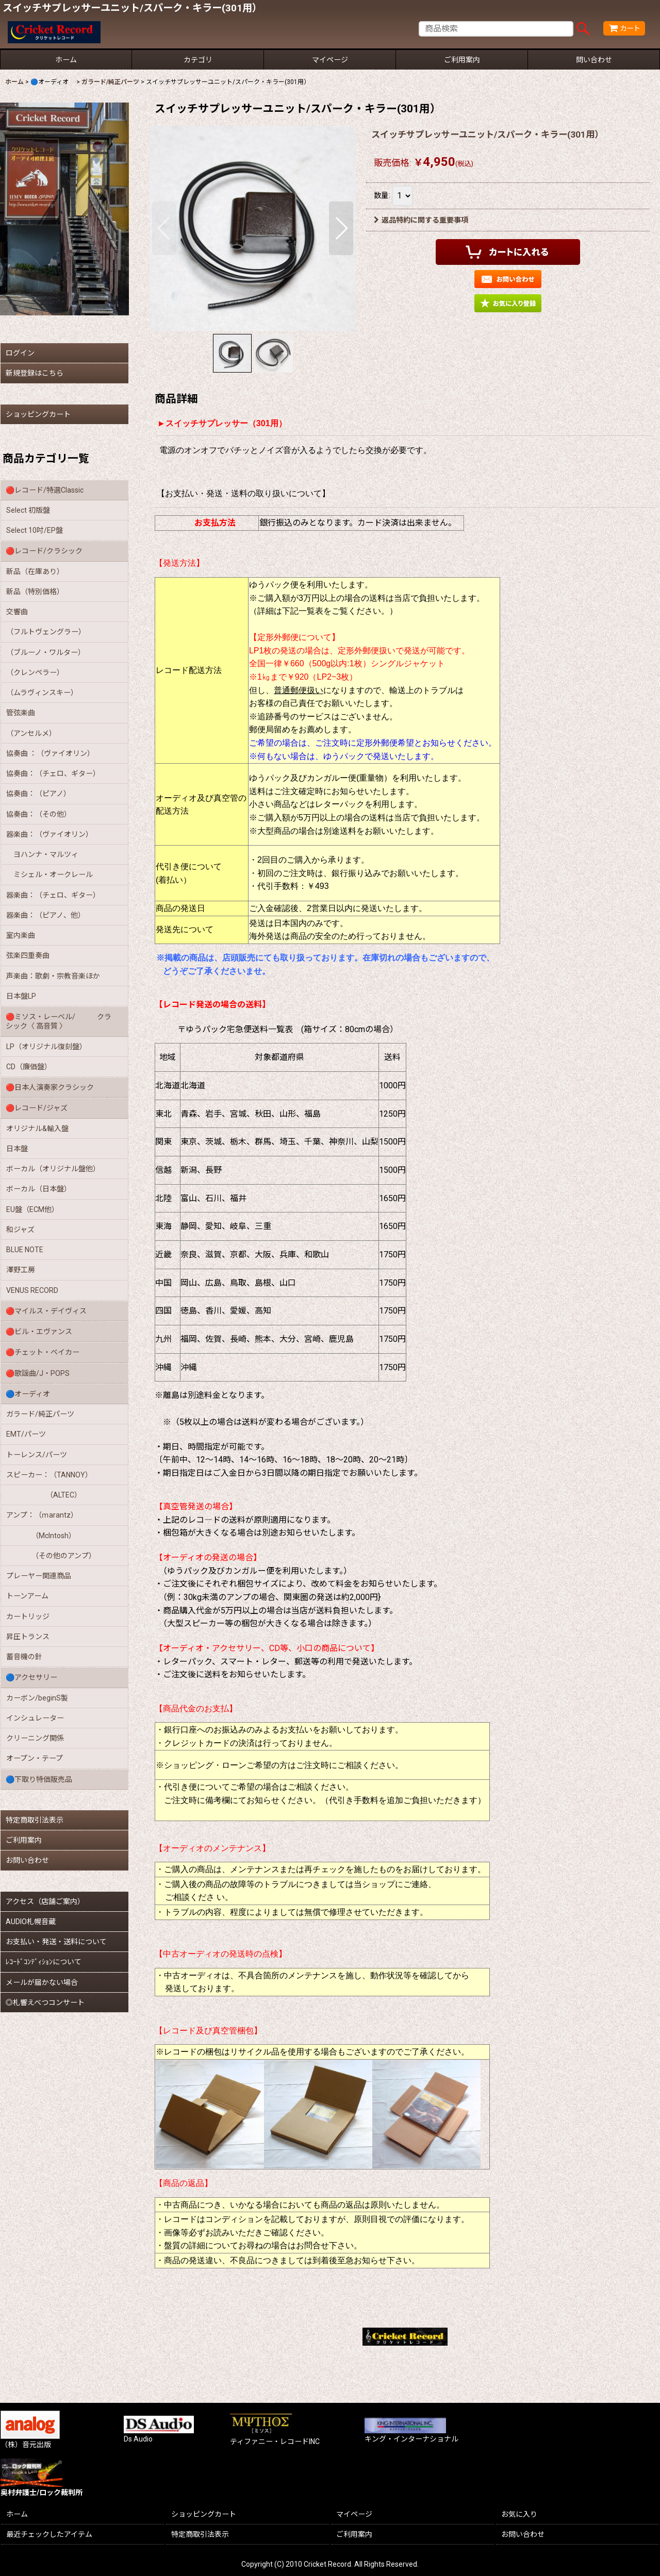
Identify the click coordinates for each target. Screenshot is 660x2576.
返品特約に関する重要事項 (421, 220)
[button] (164, 228)
